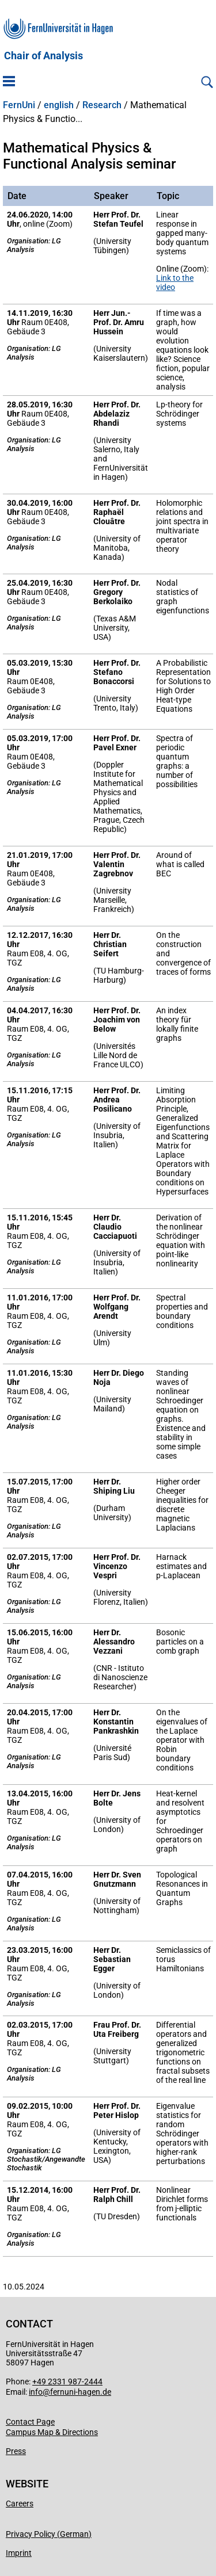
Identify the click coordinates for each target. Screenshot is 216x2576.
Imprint (19, 2553)
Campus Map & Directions (52, 2432)
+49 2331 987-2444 (67, 2381)
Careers (19, 2503)
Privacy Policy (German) (49, 2534)
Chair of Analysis (43, 56)
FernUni (19, 105)
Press (16, 2451)
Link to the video (175, 282)
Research (102, 105)
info (36, 2391)
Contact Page (30, 2421)
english (59, 105)
